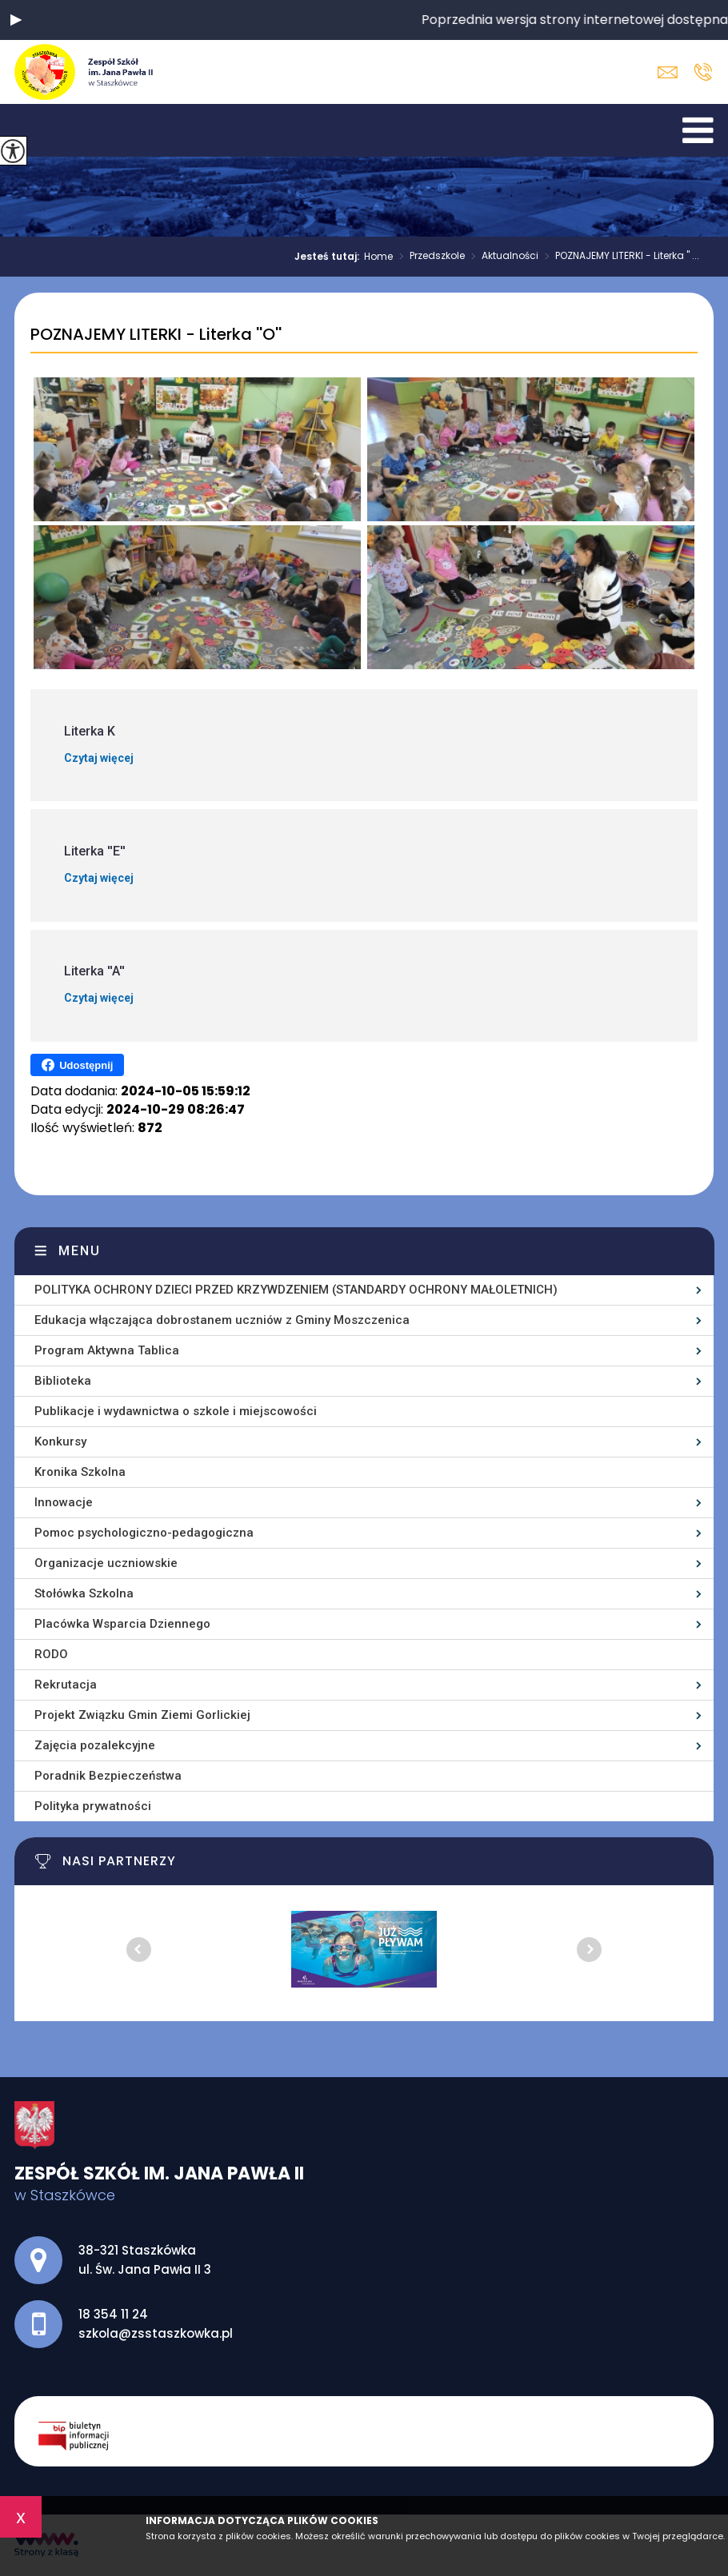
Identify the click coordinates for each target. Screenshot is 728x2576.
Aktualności (501, 256)
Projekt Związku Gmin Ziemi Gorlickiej (142, 1715)
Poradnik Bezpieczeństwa (108, 1776)
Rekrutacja (65, 1684)
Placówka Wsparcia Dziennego (122, 1624)
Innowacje (63, 1502)
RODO (51, 1654)
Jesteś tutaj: (329, 256)
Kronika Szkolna (80, 1472)
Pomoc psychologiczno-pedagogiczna (144, 1532)
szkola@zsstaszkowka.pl (668, 72)
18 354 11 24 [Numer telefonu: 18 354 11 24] (113, 2314)
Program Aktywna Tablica (106, 1350)
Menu (79, 1250)
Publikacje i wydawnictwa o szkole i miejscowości (175, 1411)
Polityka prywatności (92, 1806)
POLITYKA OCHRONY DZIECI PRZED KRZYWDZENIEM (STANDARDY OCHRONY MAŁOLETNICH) (296, 1289)
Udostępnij (77, 1065)
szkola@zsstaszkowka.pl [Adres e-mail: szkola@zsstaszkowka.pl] (155, 2333)
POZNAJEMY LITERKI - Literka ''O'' (156, 335)
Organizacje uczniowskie (106, 1563)
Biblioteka (62, 1381)
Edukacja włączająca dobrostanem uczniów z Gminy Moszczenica (222, 1320)
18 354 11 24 (703, 72)
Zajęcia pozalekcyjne (94, 1745)
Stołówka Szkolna (84, 1593)
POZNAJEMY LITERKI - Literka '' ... (618, 256)
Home (378, 256)
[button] (16, 20)
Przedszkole (429, 256)
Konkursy (60, 1441)
